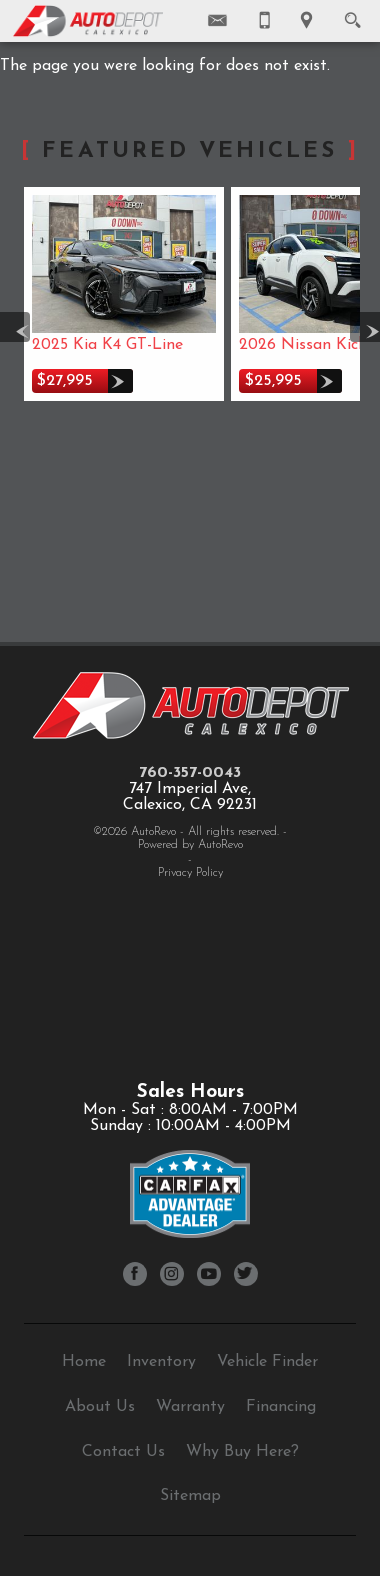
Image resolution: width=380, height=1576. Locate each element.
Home (84, 1362)
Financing (281, 1407)
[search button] (352, 14)
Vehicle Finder (267, 1362)
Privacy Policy (190, 873)
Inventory (161, 1362)
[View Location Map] (306, 21)
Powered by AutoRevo (190, 845)
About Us (100, 1407)
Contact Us (123, 1452)
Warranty (190, 1407)
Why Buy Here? (242, 1452)
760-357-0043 (190, 773)
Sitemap (190, 1496)
